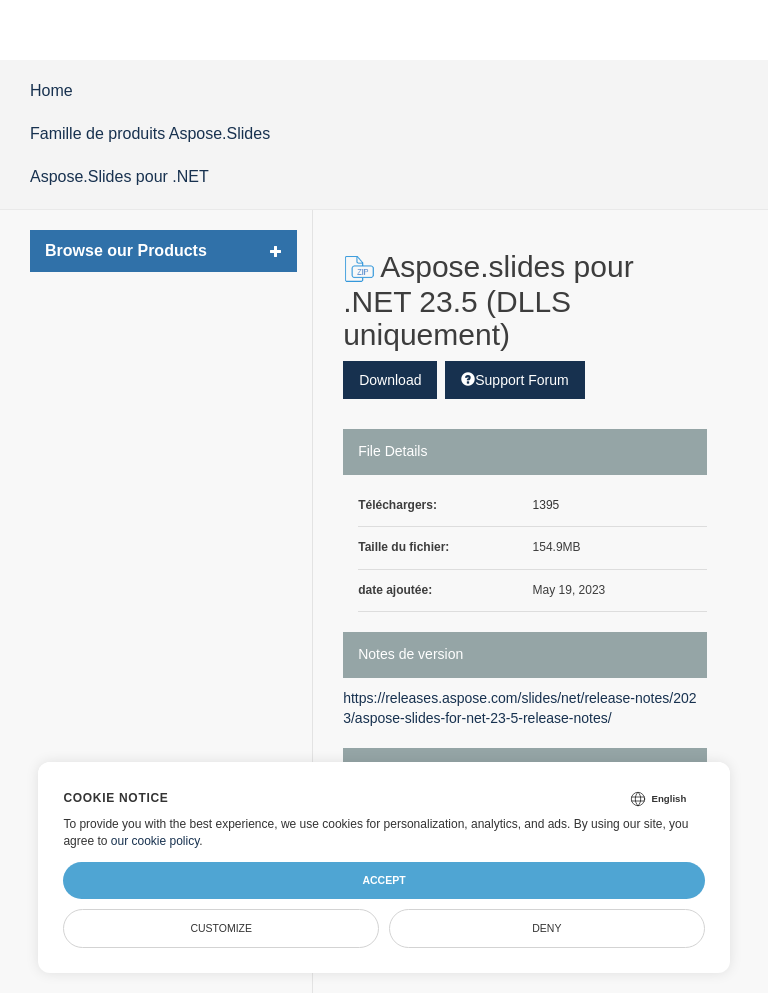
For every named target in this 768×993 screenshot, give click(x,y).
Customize (221, 928)
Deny (546, 928)
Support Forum (514, 380)
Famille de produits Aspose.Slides (150, 133)
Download (390, 380)
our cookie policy (155, 841)
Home (51, 90)
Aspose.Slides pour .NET (119, 176)
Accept (383, 880)
